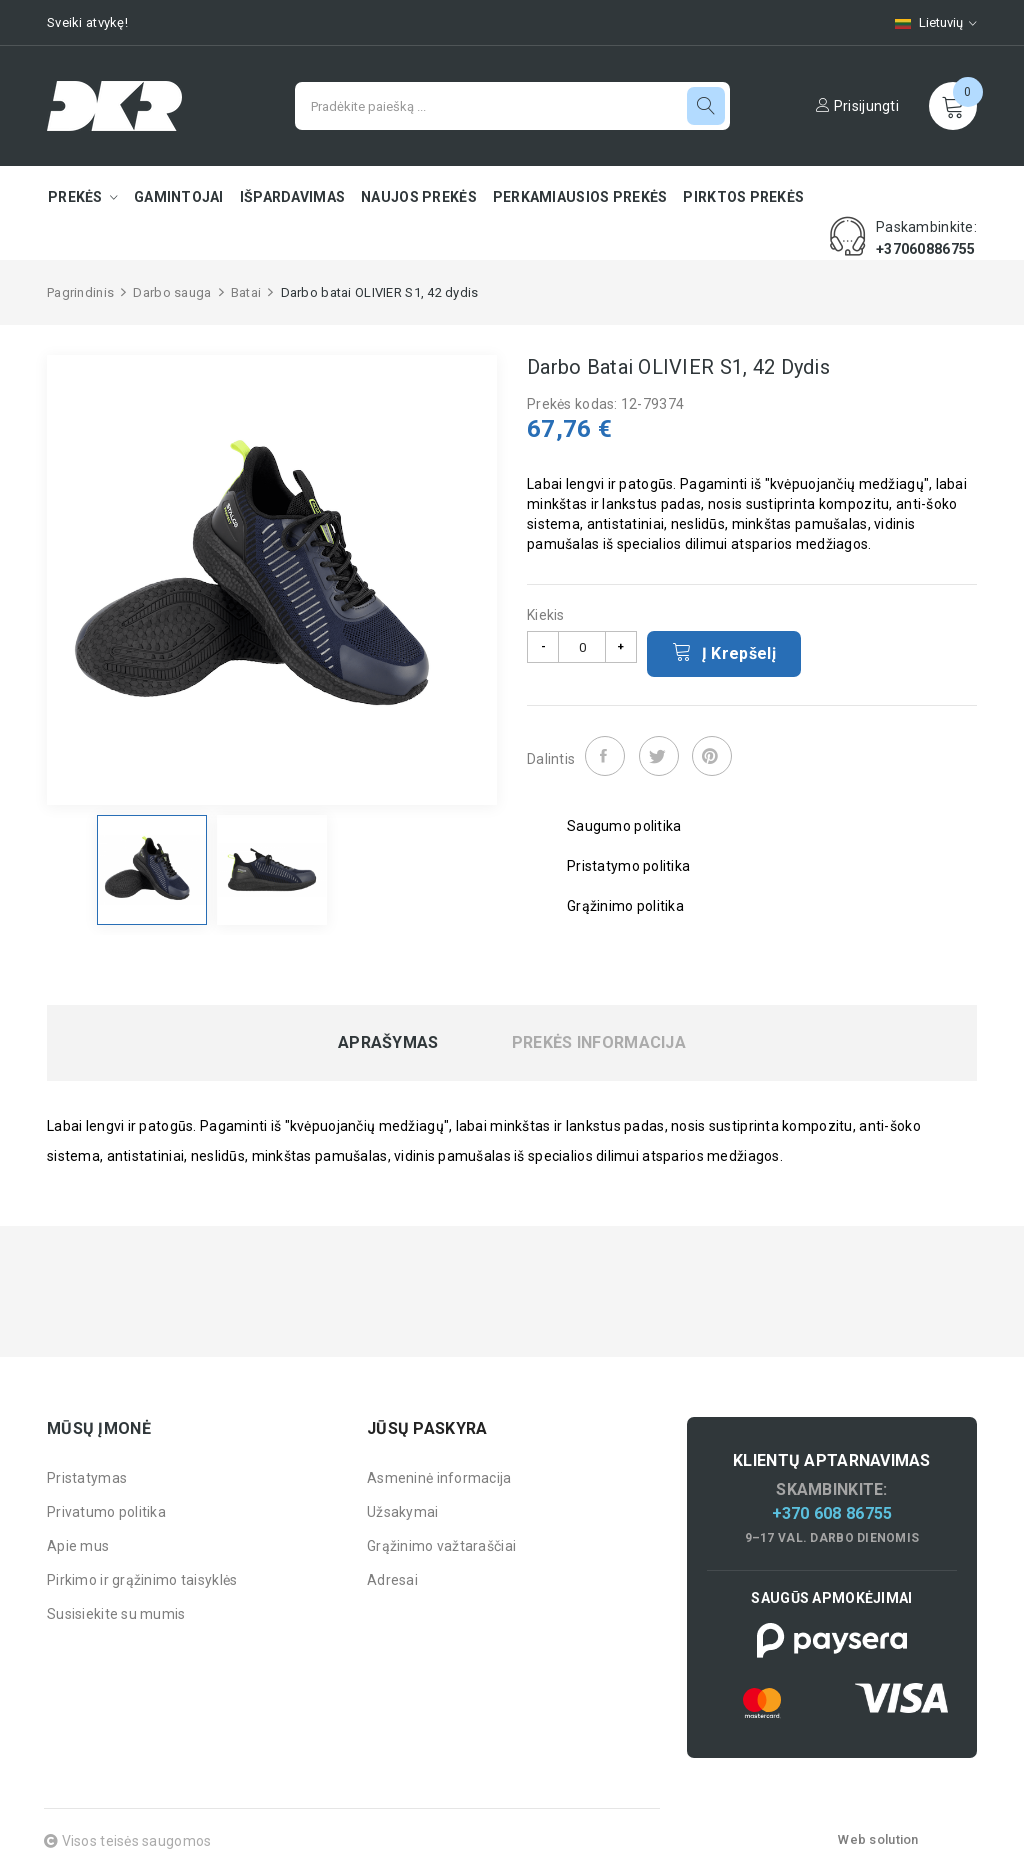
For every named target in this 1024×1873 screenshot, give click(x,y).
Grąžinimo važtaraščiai (441, 1546)
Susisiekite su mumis (116, 1614)
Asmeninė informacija (439, 1478)
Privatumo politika (106, 1512)
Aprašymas (388, 1043)
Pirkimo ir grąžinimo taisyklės (142, 1580)
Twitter (659, 756)
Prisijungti (857, 106)
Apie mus (78, 1546)
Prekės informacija (599, 1043)
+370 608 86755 (832, 1513)
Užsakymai (403, 1512)
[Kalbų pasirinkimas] (926, 22)
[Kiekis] (582, 647)
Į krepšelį (724, 652)
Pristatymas (87, 1478)
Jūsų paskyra (427, 1428)
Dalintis (605, 756)
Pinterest (712, 756)
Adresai (392, 1580)
